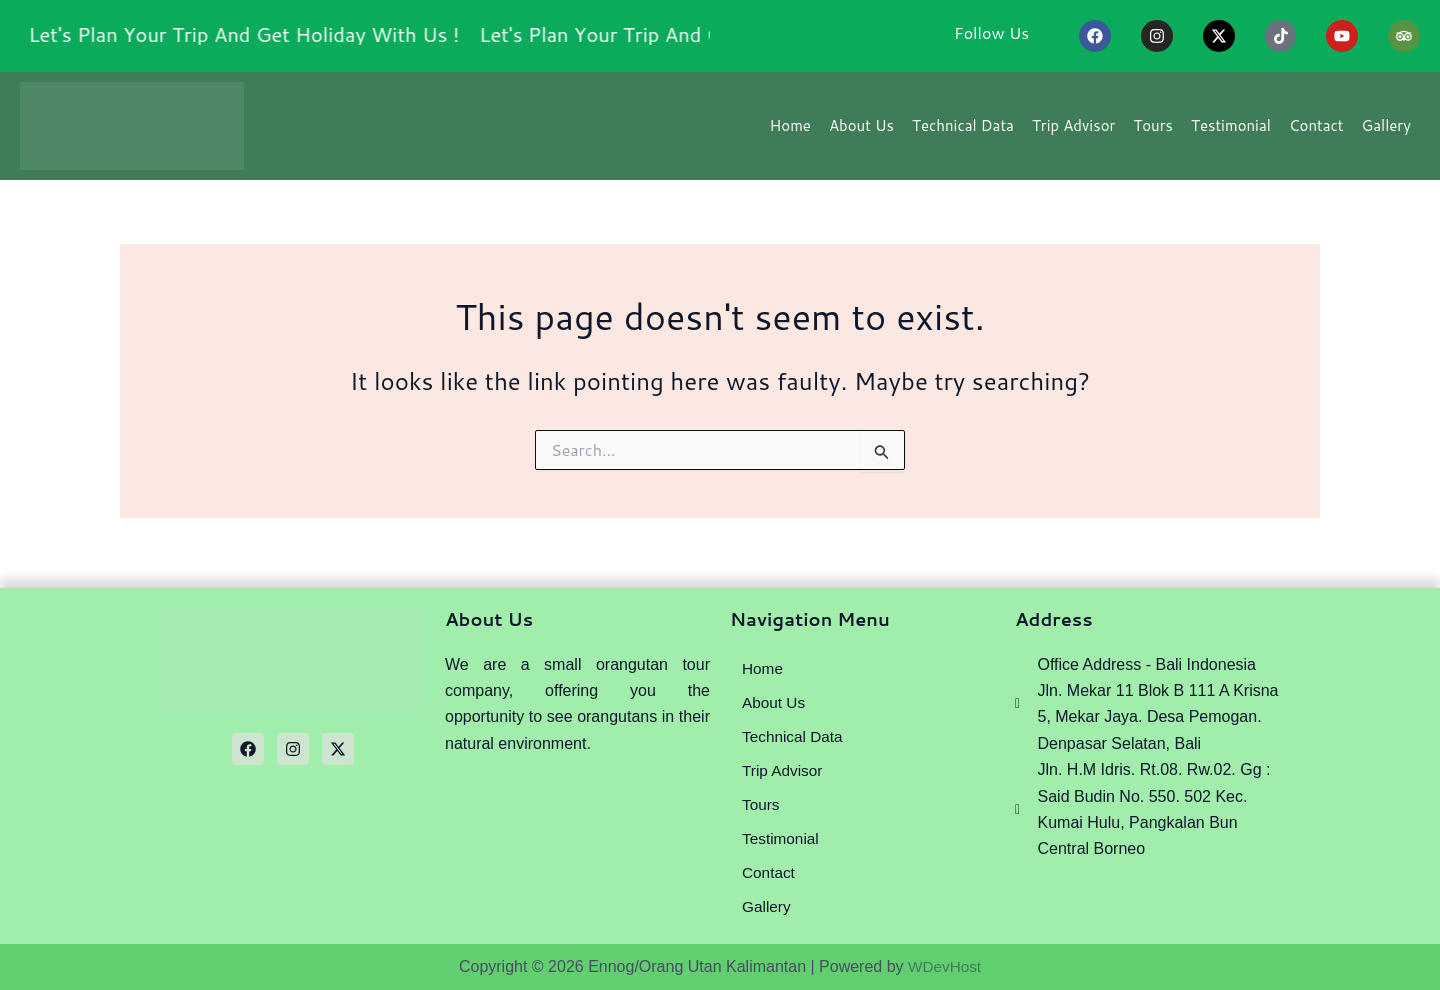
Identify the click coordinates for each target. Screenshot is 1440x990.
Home (790, 131)
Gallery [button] (1386, 131)
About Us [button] (861, 131)
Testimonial (1231, 131)
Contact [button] (1316, 131)
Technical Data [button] (963, 131)
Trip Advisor (1073, 131)
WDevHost (944, 966)
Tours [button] (1153, 131)
